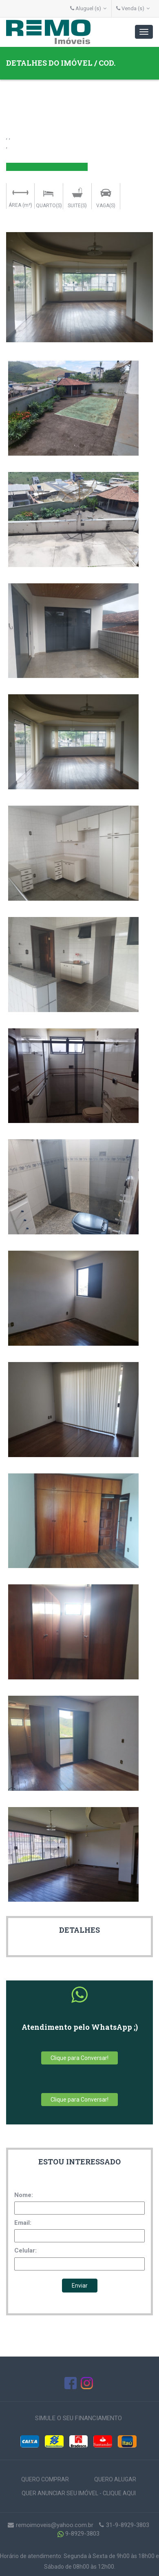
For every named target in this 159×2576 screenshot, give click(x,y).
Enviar (80, 2285)
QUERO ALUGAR (115, 2479)
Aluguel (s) (88, 8)
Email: (22, 2222)
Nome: (23, 2195)
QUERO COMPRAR (45, 2479)
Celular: (25, 2250)
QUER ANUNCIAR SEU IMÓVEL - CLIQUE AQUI (79, 2493)
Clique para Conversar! (79, 2058)
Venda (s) (133, 8)
